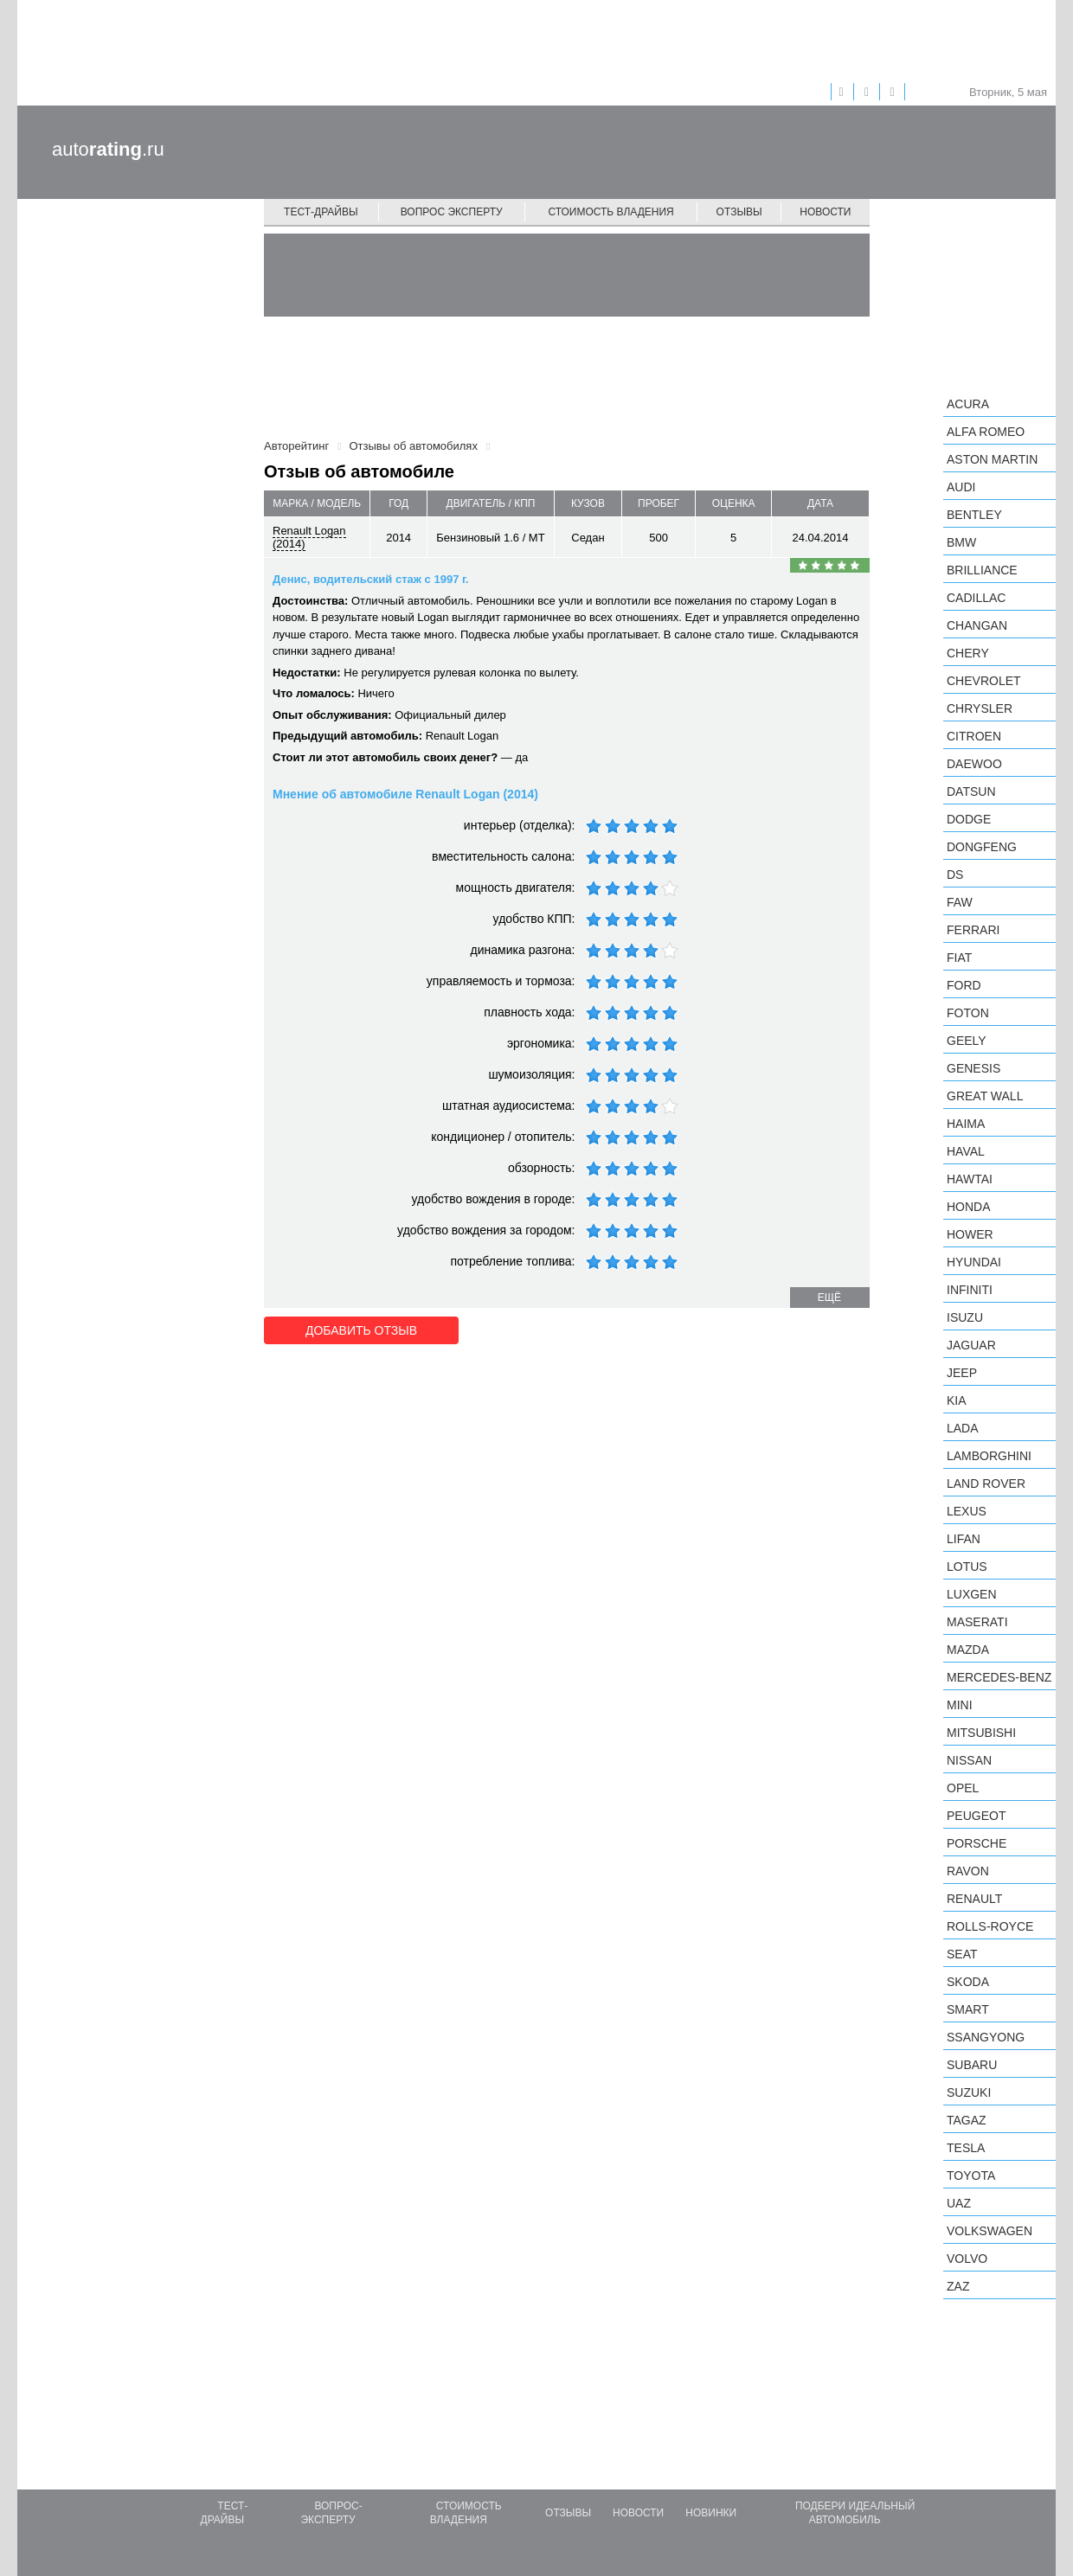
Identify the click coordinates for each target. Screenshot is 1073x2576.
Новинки (710, 2513)
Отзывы (739, 212)
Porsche (976, 1843)
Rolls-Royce (990, 1926)
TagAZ (966, 2120)
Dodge (969, 819)
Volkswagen (989, 2231)
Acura (968, 404)
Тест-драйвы (321, 212)
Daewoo (974, 764)
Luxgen (972, 1594)
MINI (960, 1705)
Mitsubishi (981, 1733)
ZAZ (958, 2286)
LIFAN (963, 1539)
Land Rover (986, 1483)
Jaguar (971, 1345)
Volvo (967, 2258)
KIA (957, 1400)
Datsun (971, 791)
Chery (968, 653)
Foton (968, 1013)
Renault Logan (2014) (309, 537)
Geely (966, 1041)
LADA (963, 1428)
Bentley (974, 515)
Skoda (968, 1982)
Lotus (967, 1566)
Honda (969, 1207)
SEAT (962, 1954)
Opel (963, 1788)
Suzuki (969, 2092)
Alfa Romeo (986, 432)
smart (968, 2009)
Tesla (966, 2148)
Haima (966, 1124)
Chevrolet (984, 681)
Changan (977, 625)
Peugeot (976, 1816)
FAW (960, 902)
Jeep (962, 1373)
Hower (970, 1234)
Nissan (969, 1760)
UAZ (959, 2203)
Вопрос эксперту (452, 212)
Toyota (971, 2175)
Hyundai (974, 1262)
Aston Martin (992, 459)
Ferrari (973, 930)
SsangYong (986, 2037)
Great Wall (985, 1096)
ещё (829, 1297)
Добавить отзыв (361, 1330)
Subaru (972, 2065)
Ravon (968, 1871)
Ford (964, 985)
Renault (974, 1899)
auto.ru (108, 149)
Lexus (966, 1511)
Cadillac (976, 598)
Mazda (968, 1649)
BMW (961, 542)
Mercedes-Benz (999, 1677)
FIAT (959, 957)
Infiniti (970, 1290)
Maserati (977, 1622)
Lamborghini (989, 1456)
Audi (961, 487)
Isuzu (965, 1317)
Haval (966, 1151)
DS (955, 874)
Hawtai (970, 1179)
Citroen (974, 736)
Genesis (973, 1068)
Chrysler (979, 708)
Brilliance (982, 570)
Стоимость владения (610, 212)
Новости (825, 212)
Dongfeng (982, 847)
